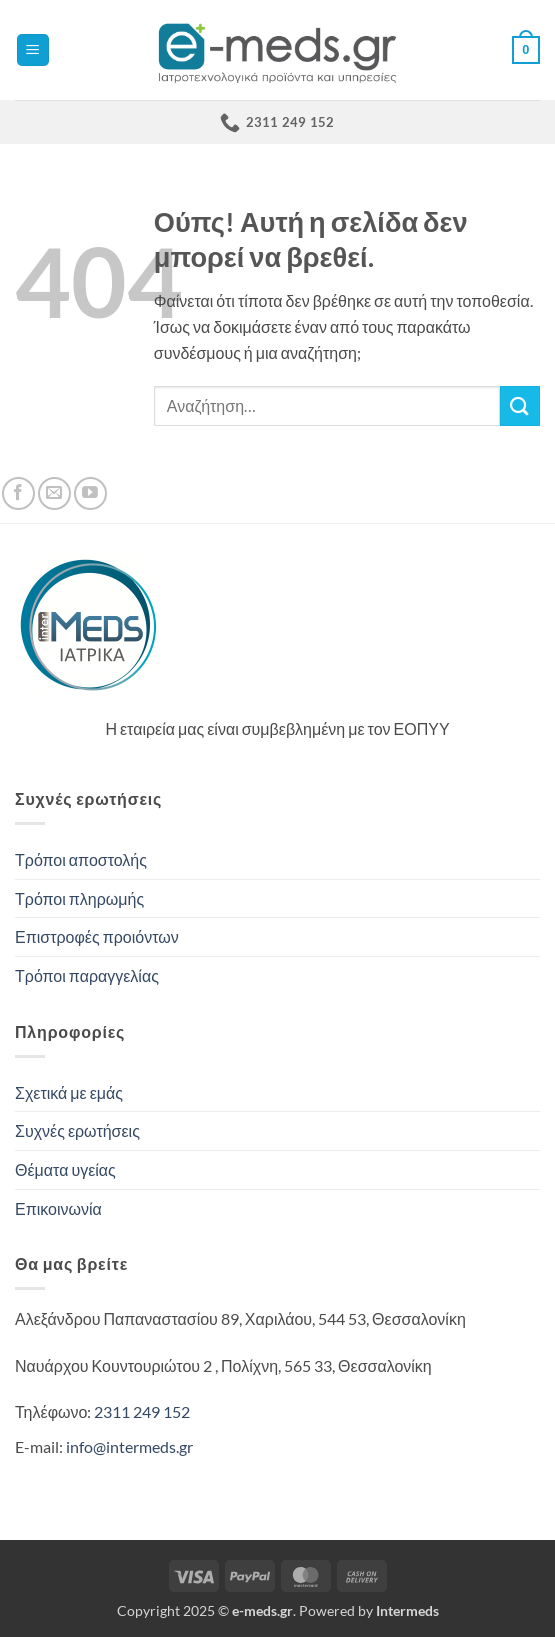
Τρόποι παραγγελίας (87, 975)
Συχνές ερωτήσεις (77, 1130)
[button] (33, 50)
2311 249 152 (142, 1411)
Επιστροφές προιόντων (97, 936)
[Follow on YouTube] (90, 493)
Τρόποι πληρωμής (79, 898)
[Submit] (520, 405)
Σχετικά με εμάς (69, 1092)
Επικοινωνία (58, 1208)
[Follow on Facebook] (18, 493)
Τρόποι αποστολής (81, 859)
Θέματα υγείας (65, 1169)
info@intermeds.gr (129, 1446)
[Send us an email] (54, 493)
